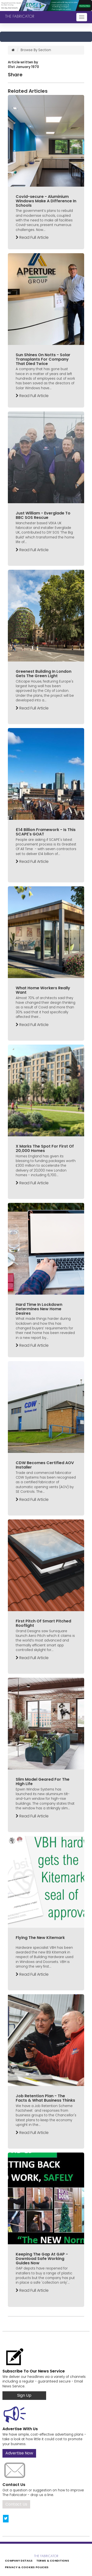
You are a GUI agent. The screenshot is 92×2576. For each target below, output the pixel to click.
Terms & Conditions (52, 2561)
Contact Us (16, 2504)
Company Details (18, 2561)
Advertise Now (19, 2453)
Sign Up (24, 2395)
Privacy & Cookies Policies (26, 2567)
